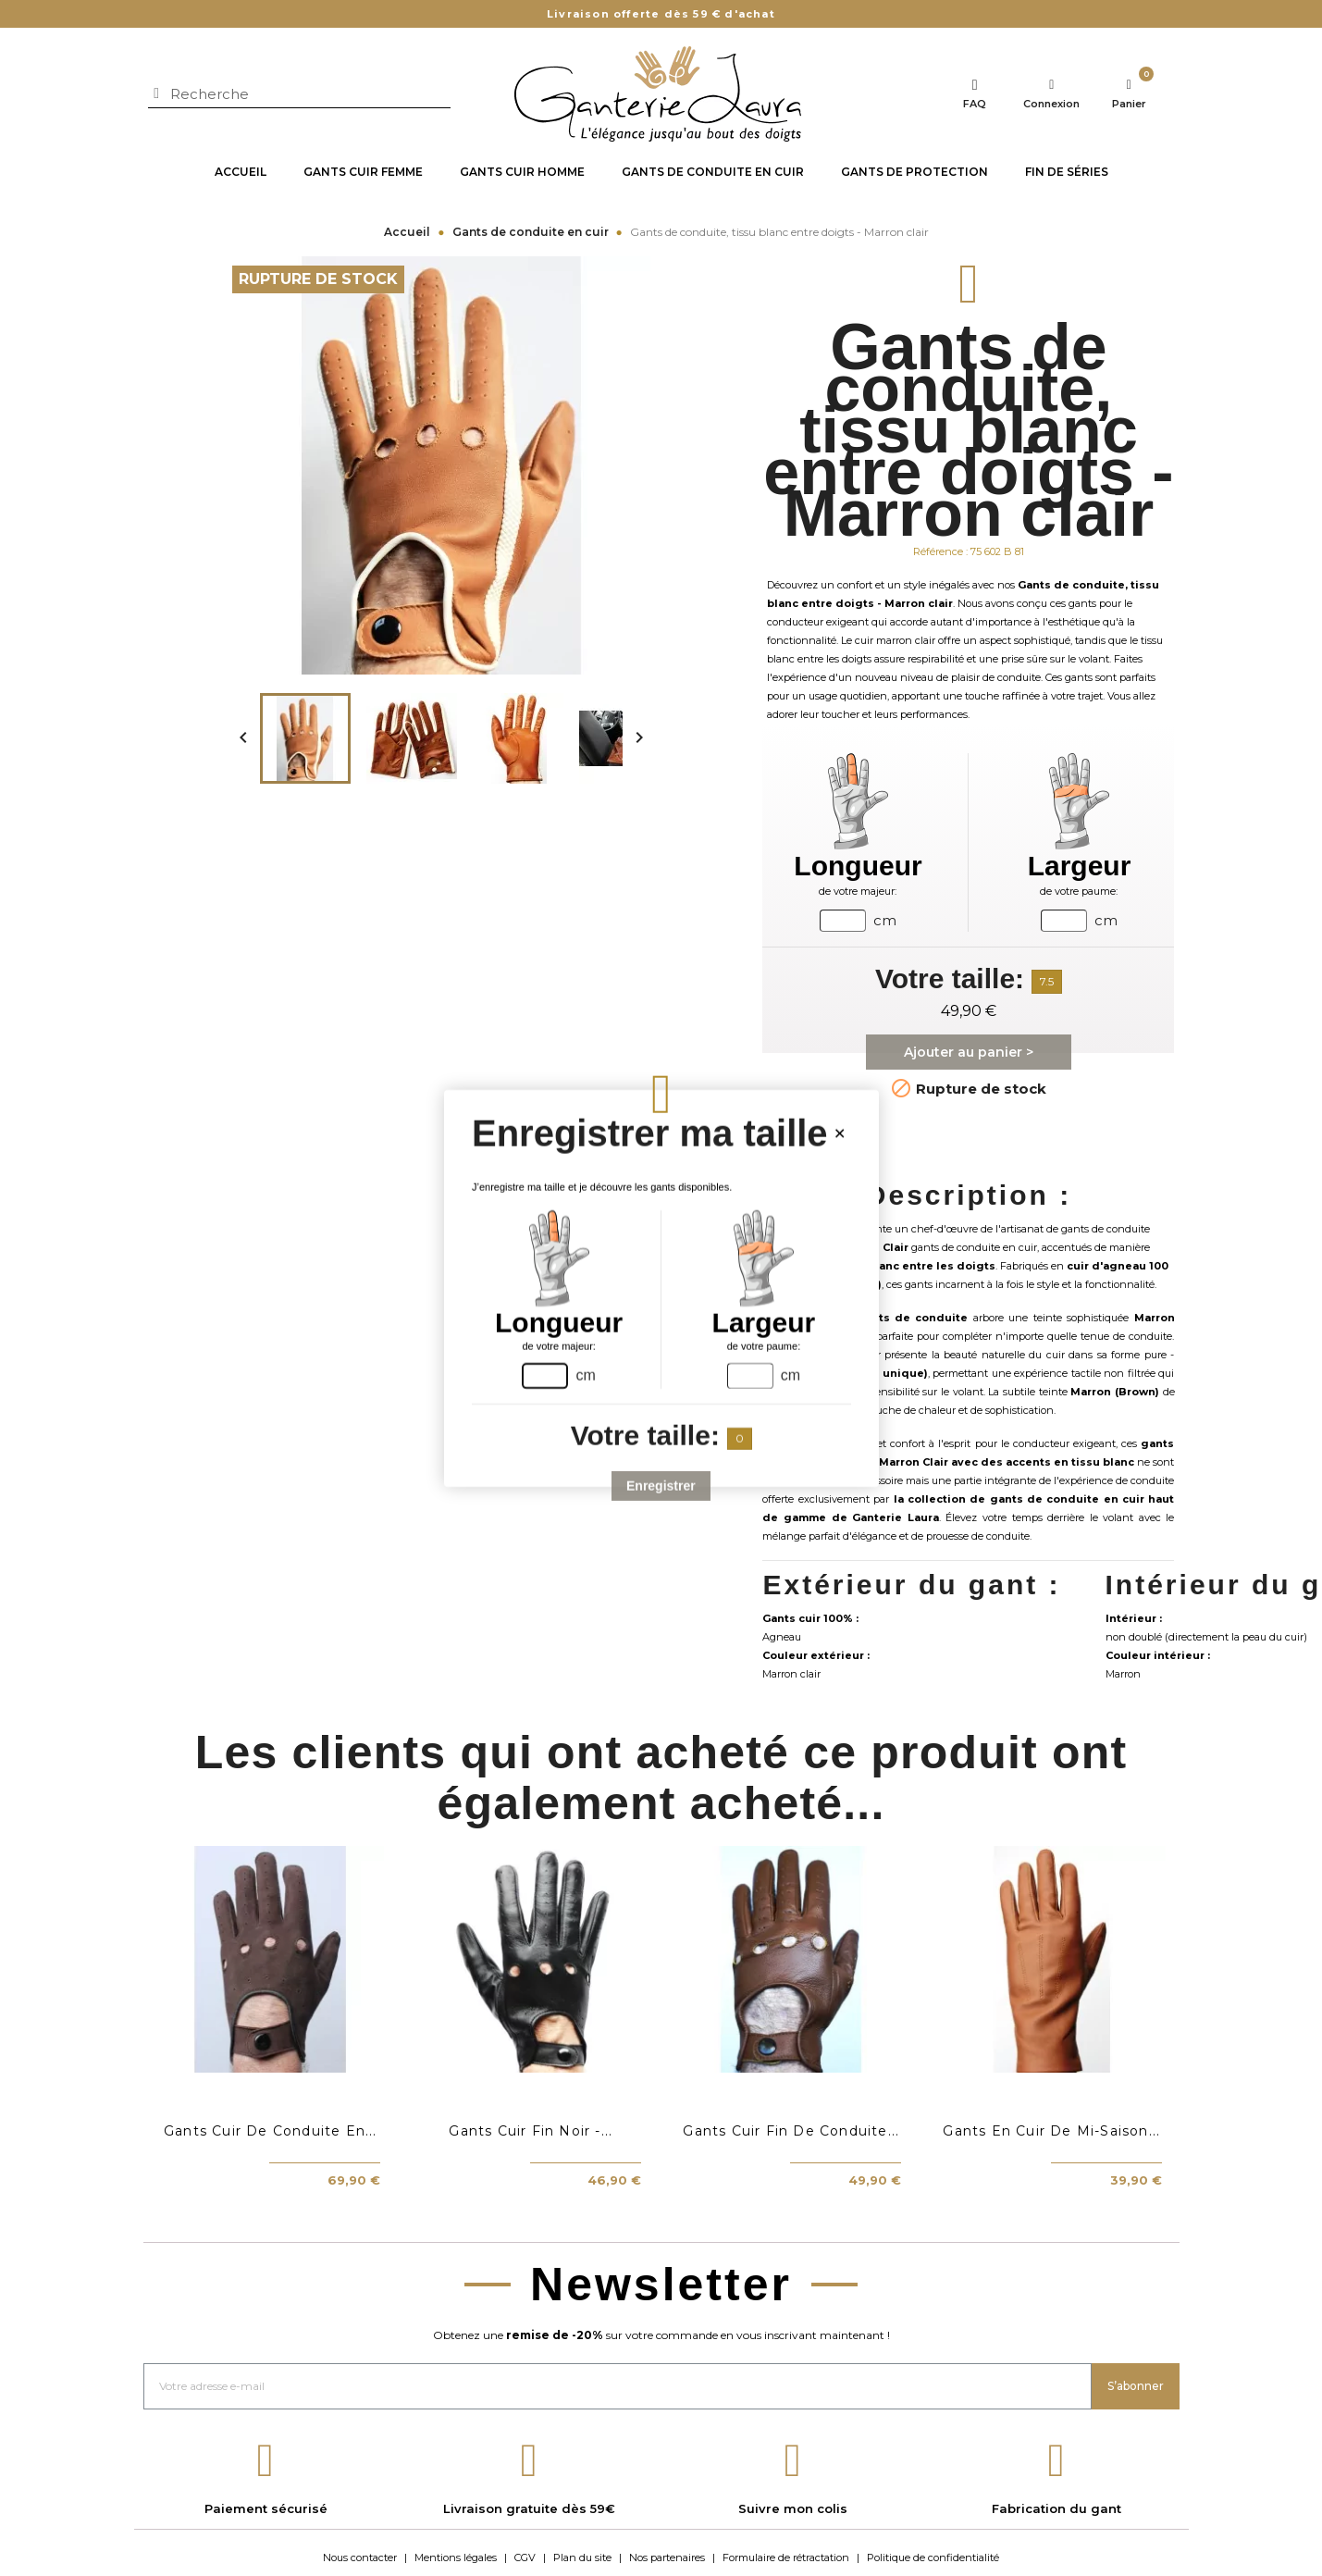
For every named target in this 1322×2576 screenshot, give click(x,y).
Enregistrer (661, 1485)
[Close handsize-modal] (838, 1133)
